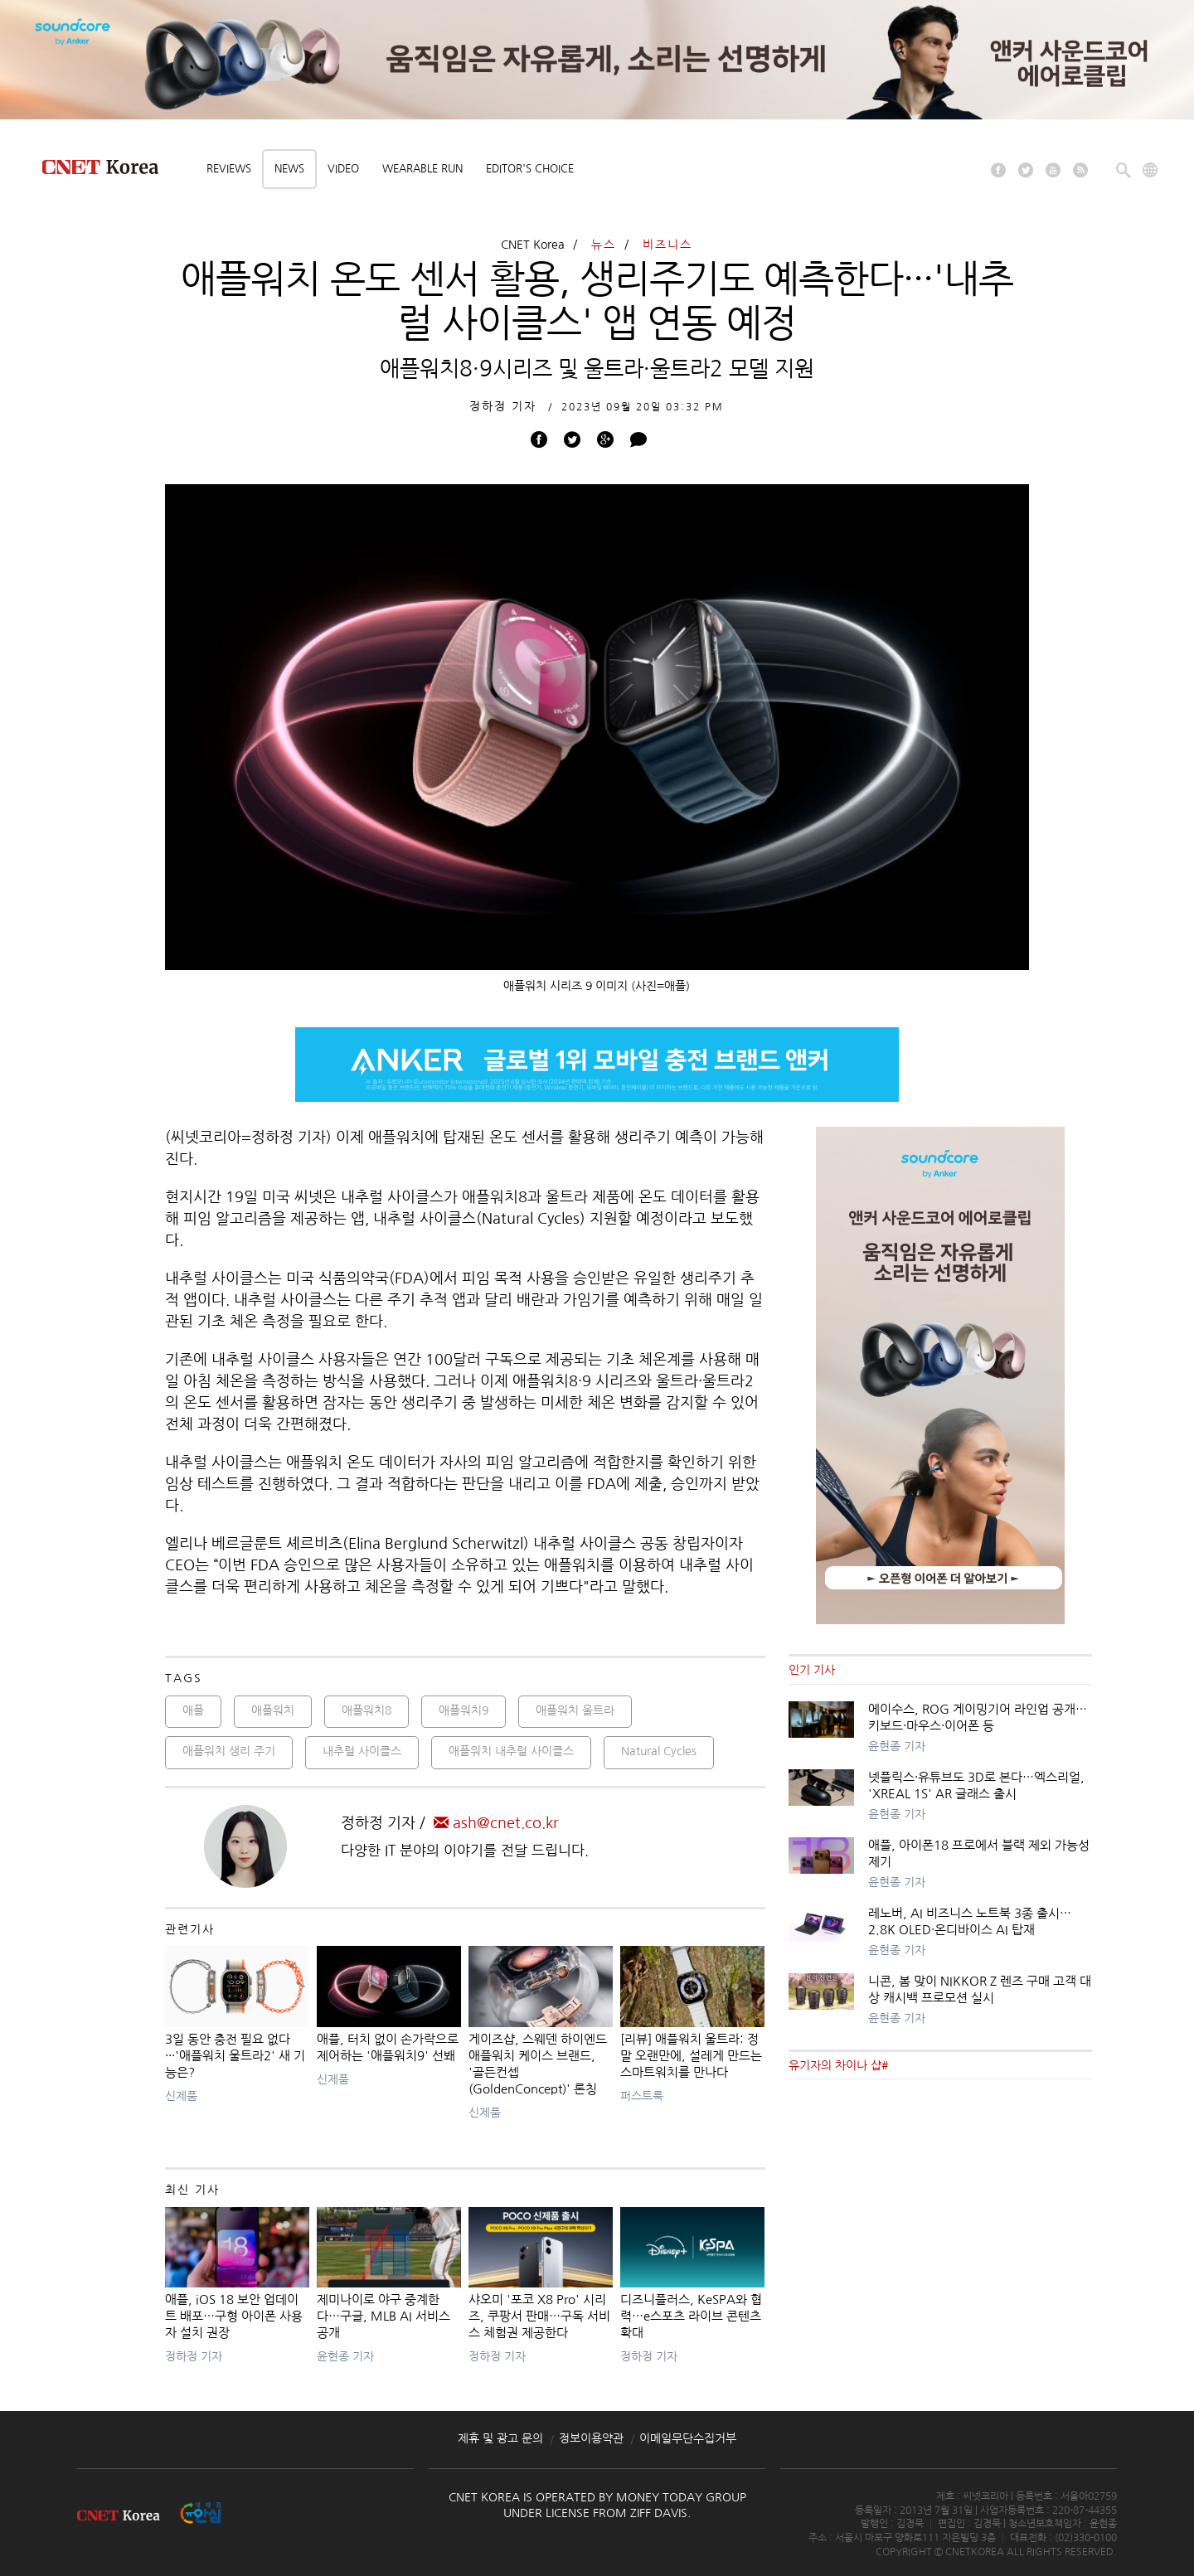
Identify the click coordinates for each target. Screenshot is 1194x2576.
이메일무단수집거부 (687, 2438)
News (289, 168)
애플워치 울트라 (575, 1710)
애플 (193, 1710)
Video (343, 168)
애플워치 (272, 1710)
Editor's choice (530, 168)
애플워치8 (366, 1710)
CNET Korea (533, 244)
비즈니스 (667, 244)
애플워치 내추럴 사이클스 (511, 1751)
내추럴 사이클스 (362, 1751)
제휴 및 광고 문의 (500, 2438)
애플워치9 (463, 1710)
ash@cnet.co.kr (496, 1823)
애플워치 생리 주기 (228, 1751)
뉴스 (603, 244)
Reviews (228, 168)
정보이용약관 (591, 2438)
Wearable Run (422, 168)
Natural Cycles (658, 1751)
